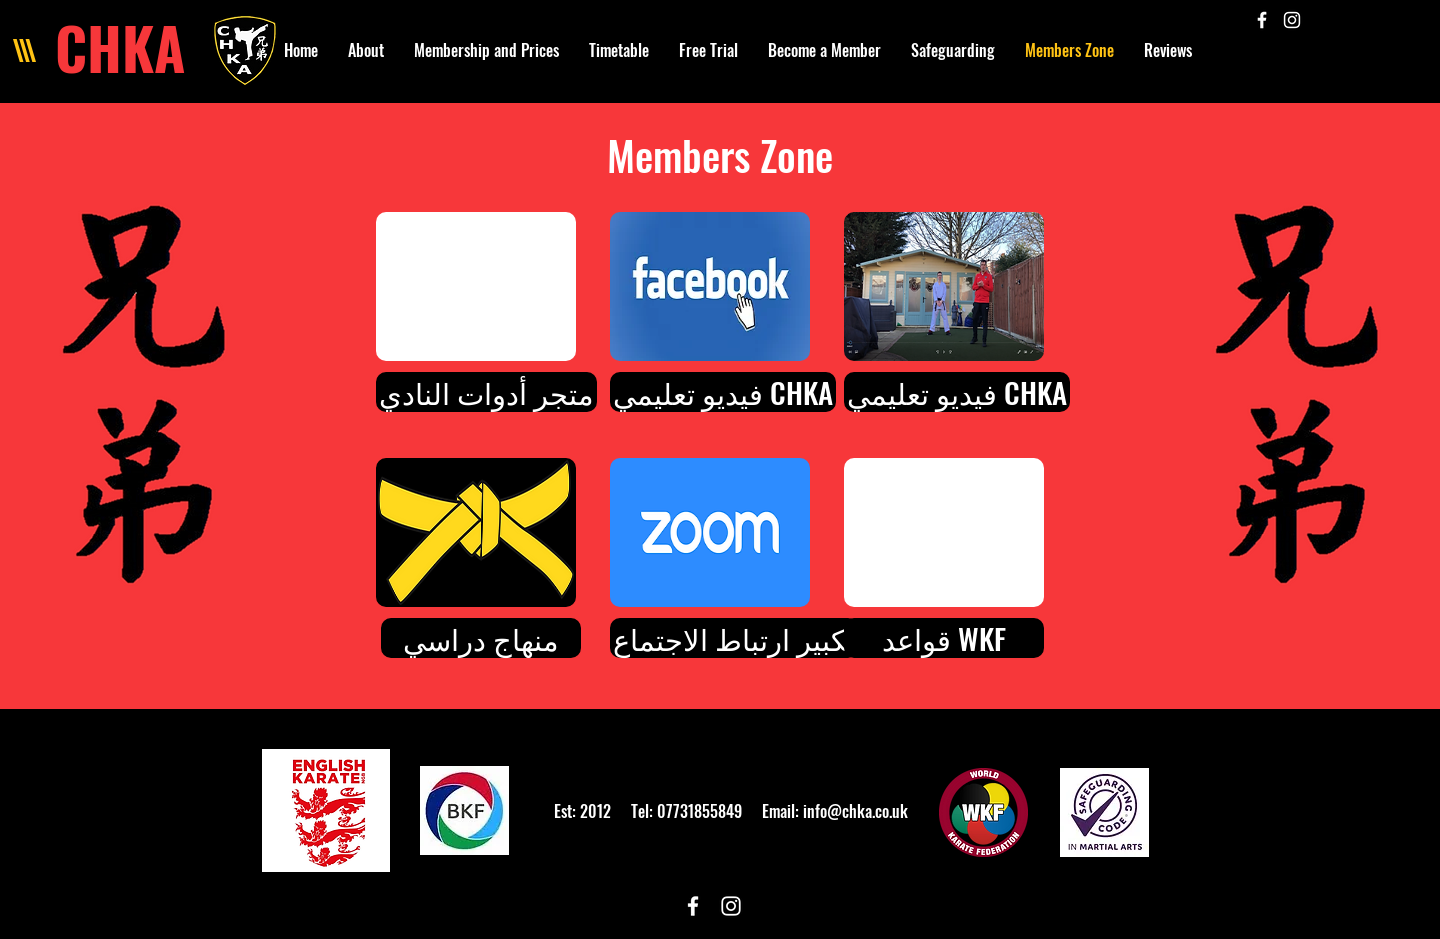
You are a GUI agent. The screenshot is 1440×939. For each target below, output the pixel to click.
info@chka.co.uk (855, 811)
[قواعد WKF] (944, 638)
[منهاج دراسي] (481, 638)
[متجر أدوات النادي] (486, 392)
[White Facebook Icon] (1262, 20)
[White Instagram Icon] (1292, 20)
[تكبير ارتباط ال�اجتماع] (734, 638)
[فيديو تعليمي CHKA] (723, 392)
